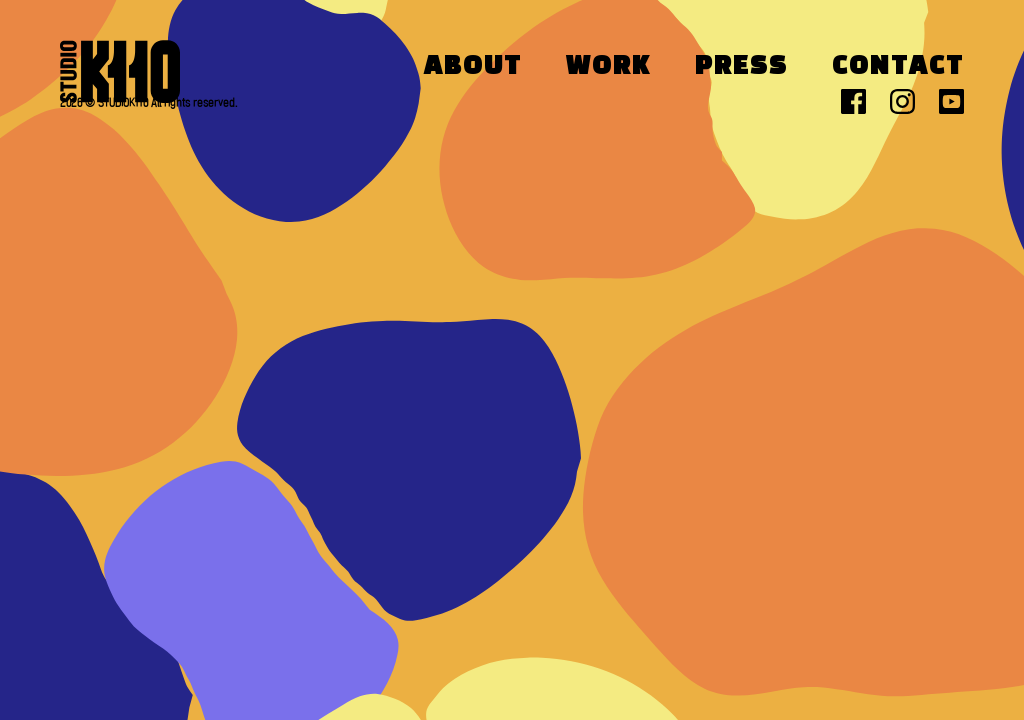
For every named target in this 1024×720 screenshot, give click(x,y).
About (473, 67)
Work (608, 67)
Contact (898, 67)
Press (741, 67)
